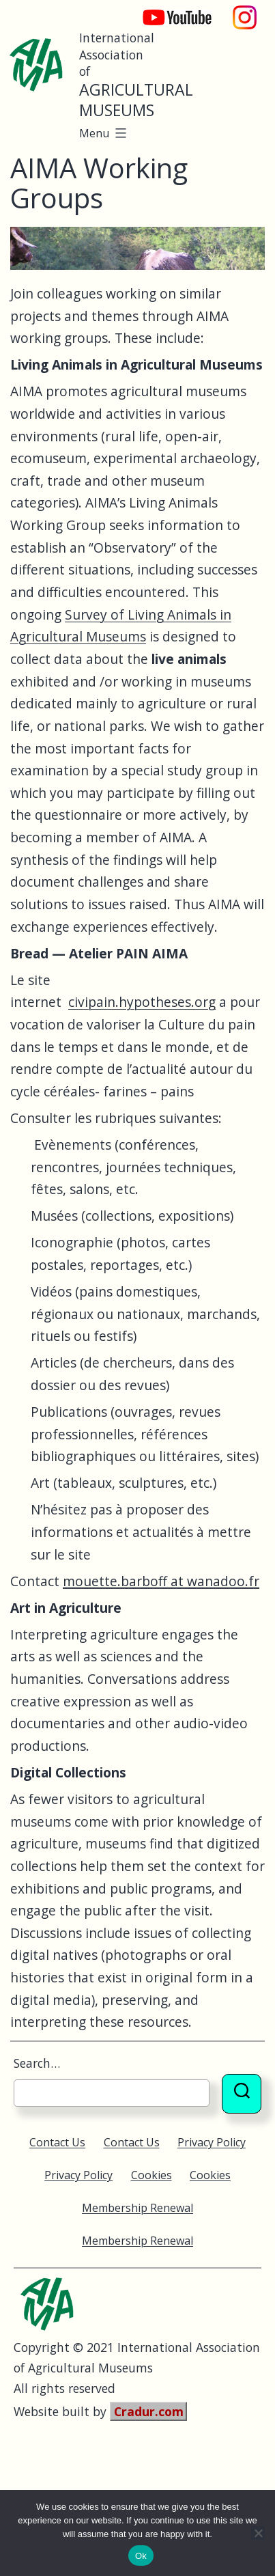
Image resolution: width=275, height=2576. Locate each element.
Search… (37, 2063)
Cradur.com (149, 2411)
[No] (258, 2533)
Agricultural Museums (136, 100)
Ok (141, 2556)
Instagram (245, 10)
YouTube (168, 10)
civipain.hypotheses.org (142, 1002)
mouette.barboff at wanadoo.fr (161, 1581)
